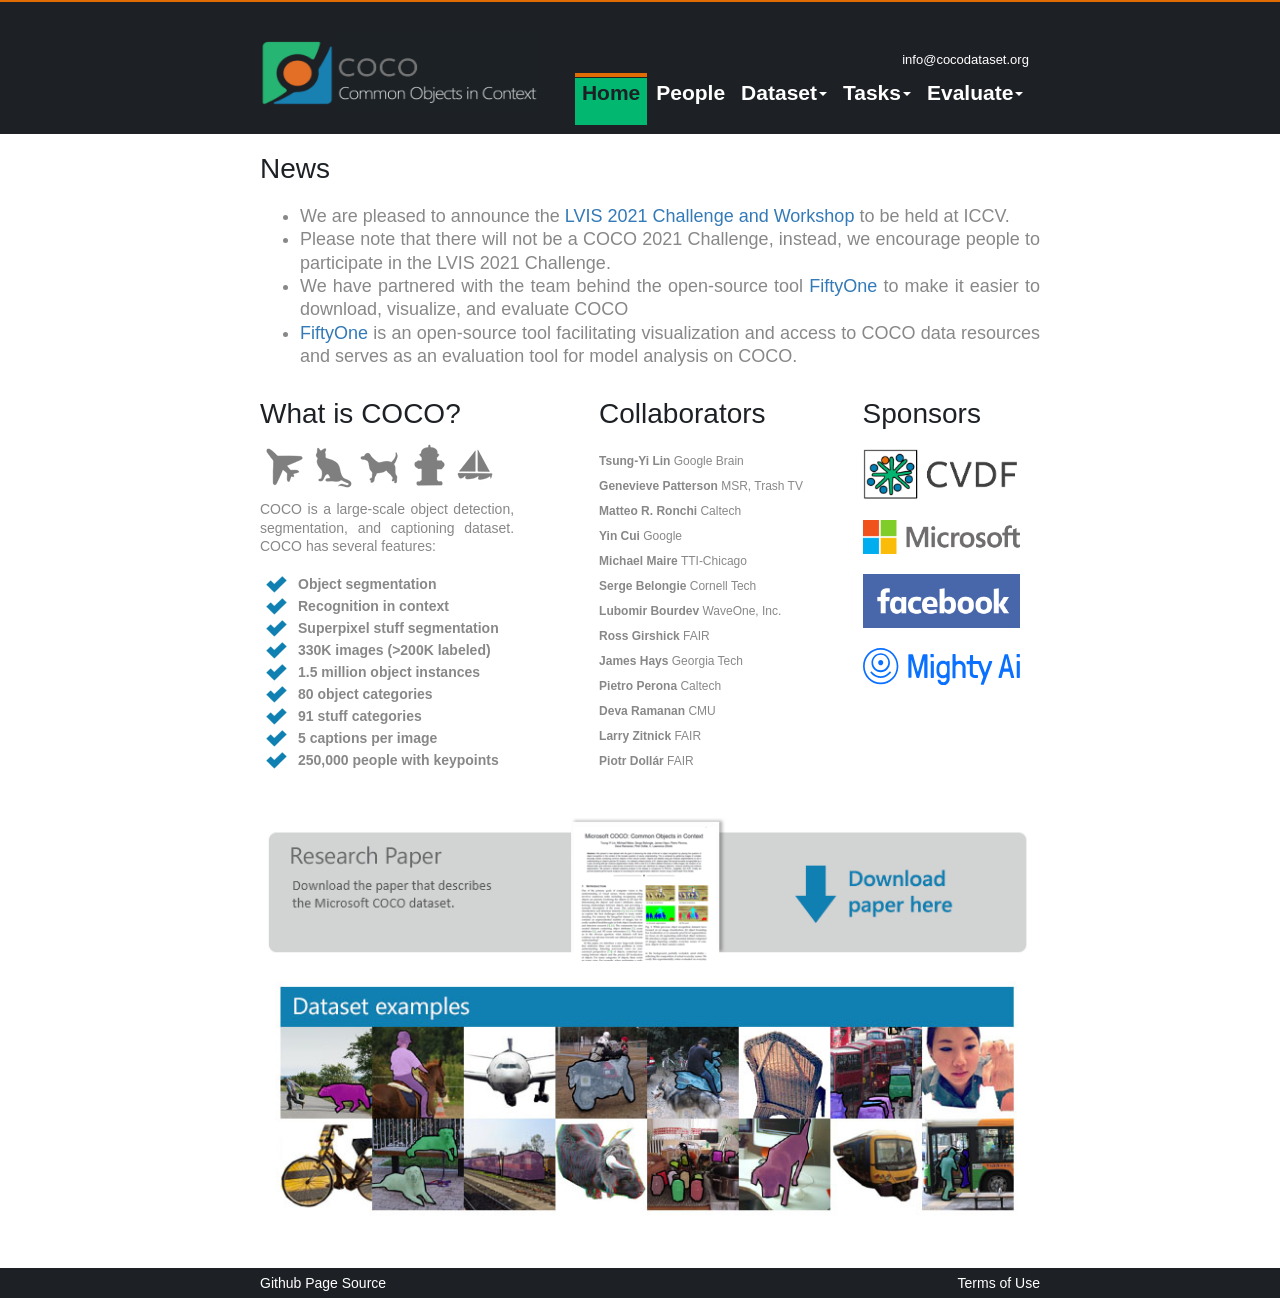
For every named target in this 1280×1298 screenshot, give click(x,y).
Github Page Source (323, 1283)
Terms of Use (999, 1283)
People (690, 92)
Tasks (877, 92)
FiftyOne (843, 286)
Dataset (784, 92)
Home (611, 92)
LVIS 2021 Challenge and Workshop (710, 216)
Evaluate (975, 92)
